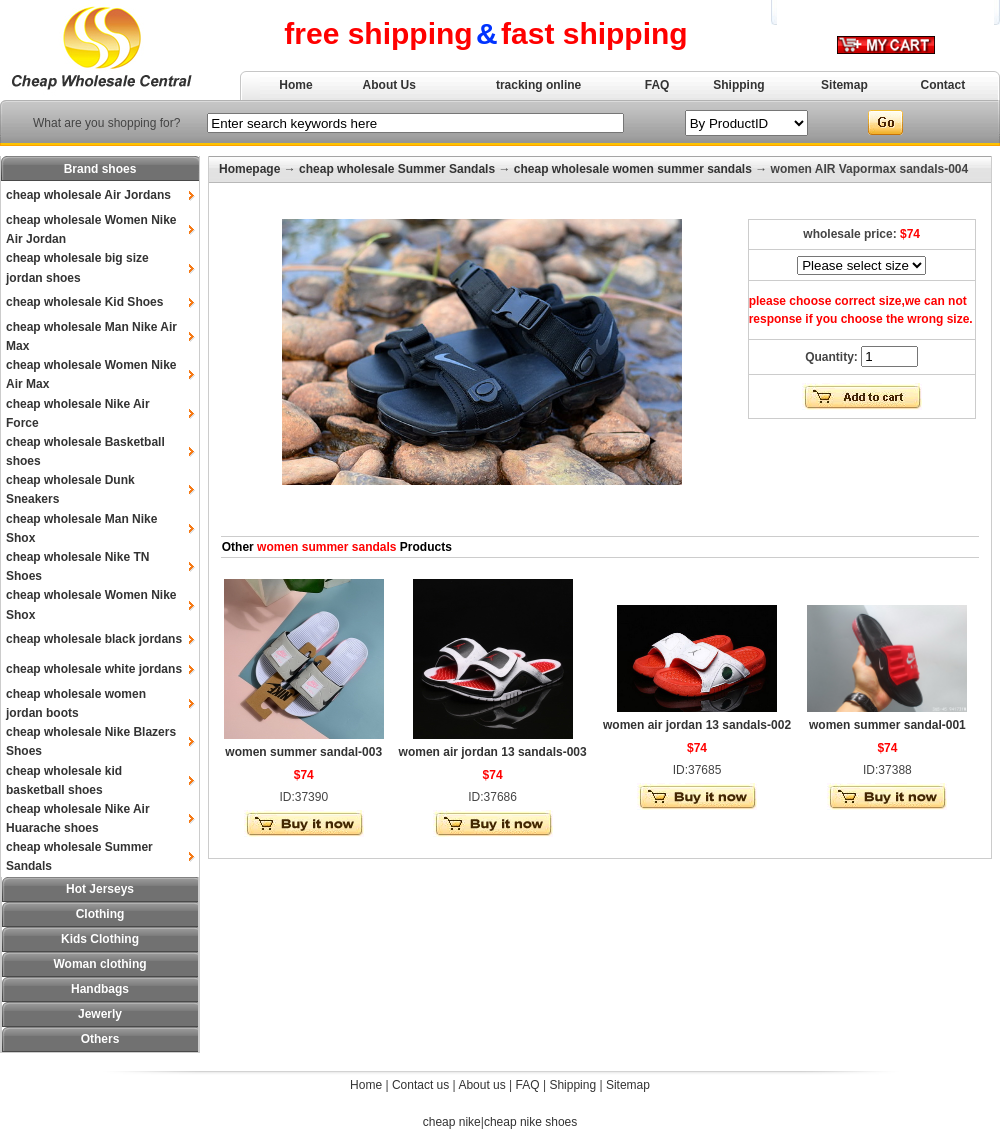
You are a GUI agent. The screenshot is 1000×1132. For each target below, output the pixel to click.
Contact (943, 85)
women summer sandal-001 (887, 725)
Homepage (249, 169)
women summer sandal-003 (303, 752)
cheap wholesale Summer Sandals (397, 169)
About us (481, 1085)
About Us (389, 85)
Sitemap (844, 85)
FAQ (657, 85)
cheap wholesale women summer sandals (633, 169)
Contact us (420, 1085)
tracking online (538, 85)
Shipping (738, 85)
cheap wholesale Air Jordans (88, 195)
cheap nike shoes (530, 1122)
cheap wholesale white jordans (94, 669)
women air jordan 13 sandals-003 (493, 752)
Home (295, 85)
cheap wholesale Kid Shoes (84, 302)
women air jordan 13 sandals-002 (697, 725)
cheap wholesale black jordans (94, 639)
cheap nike (452, 1122)
